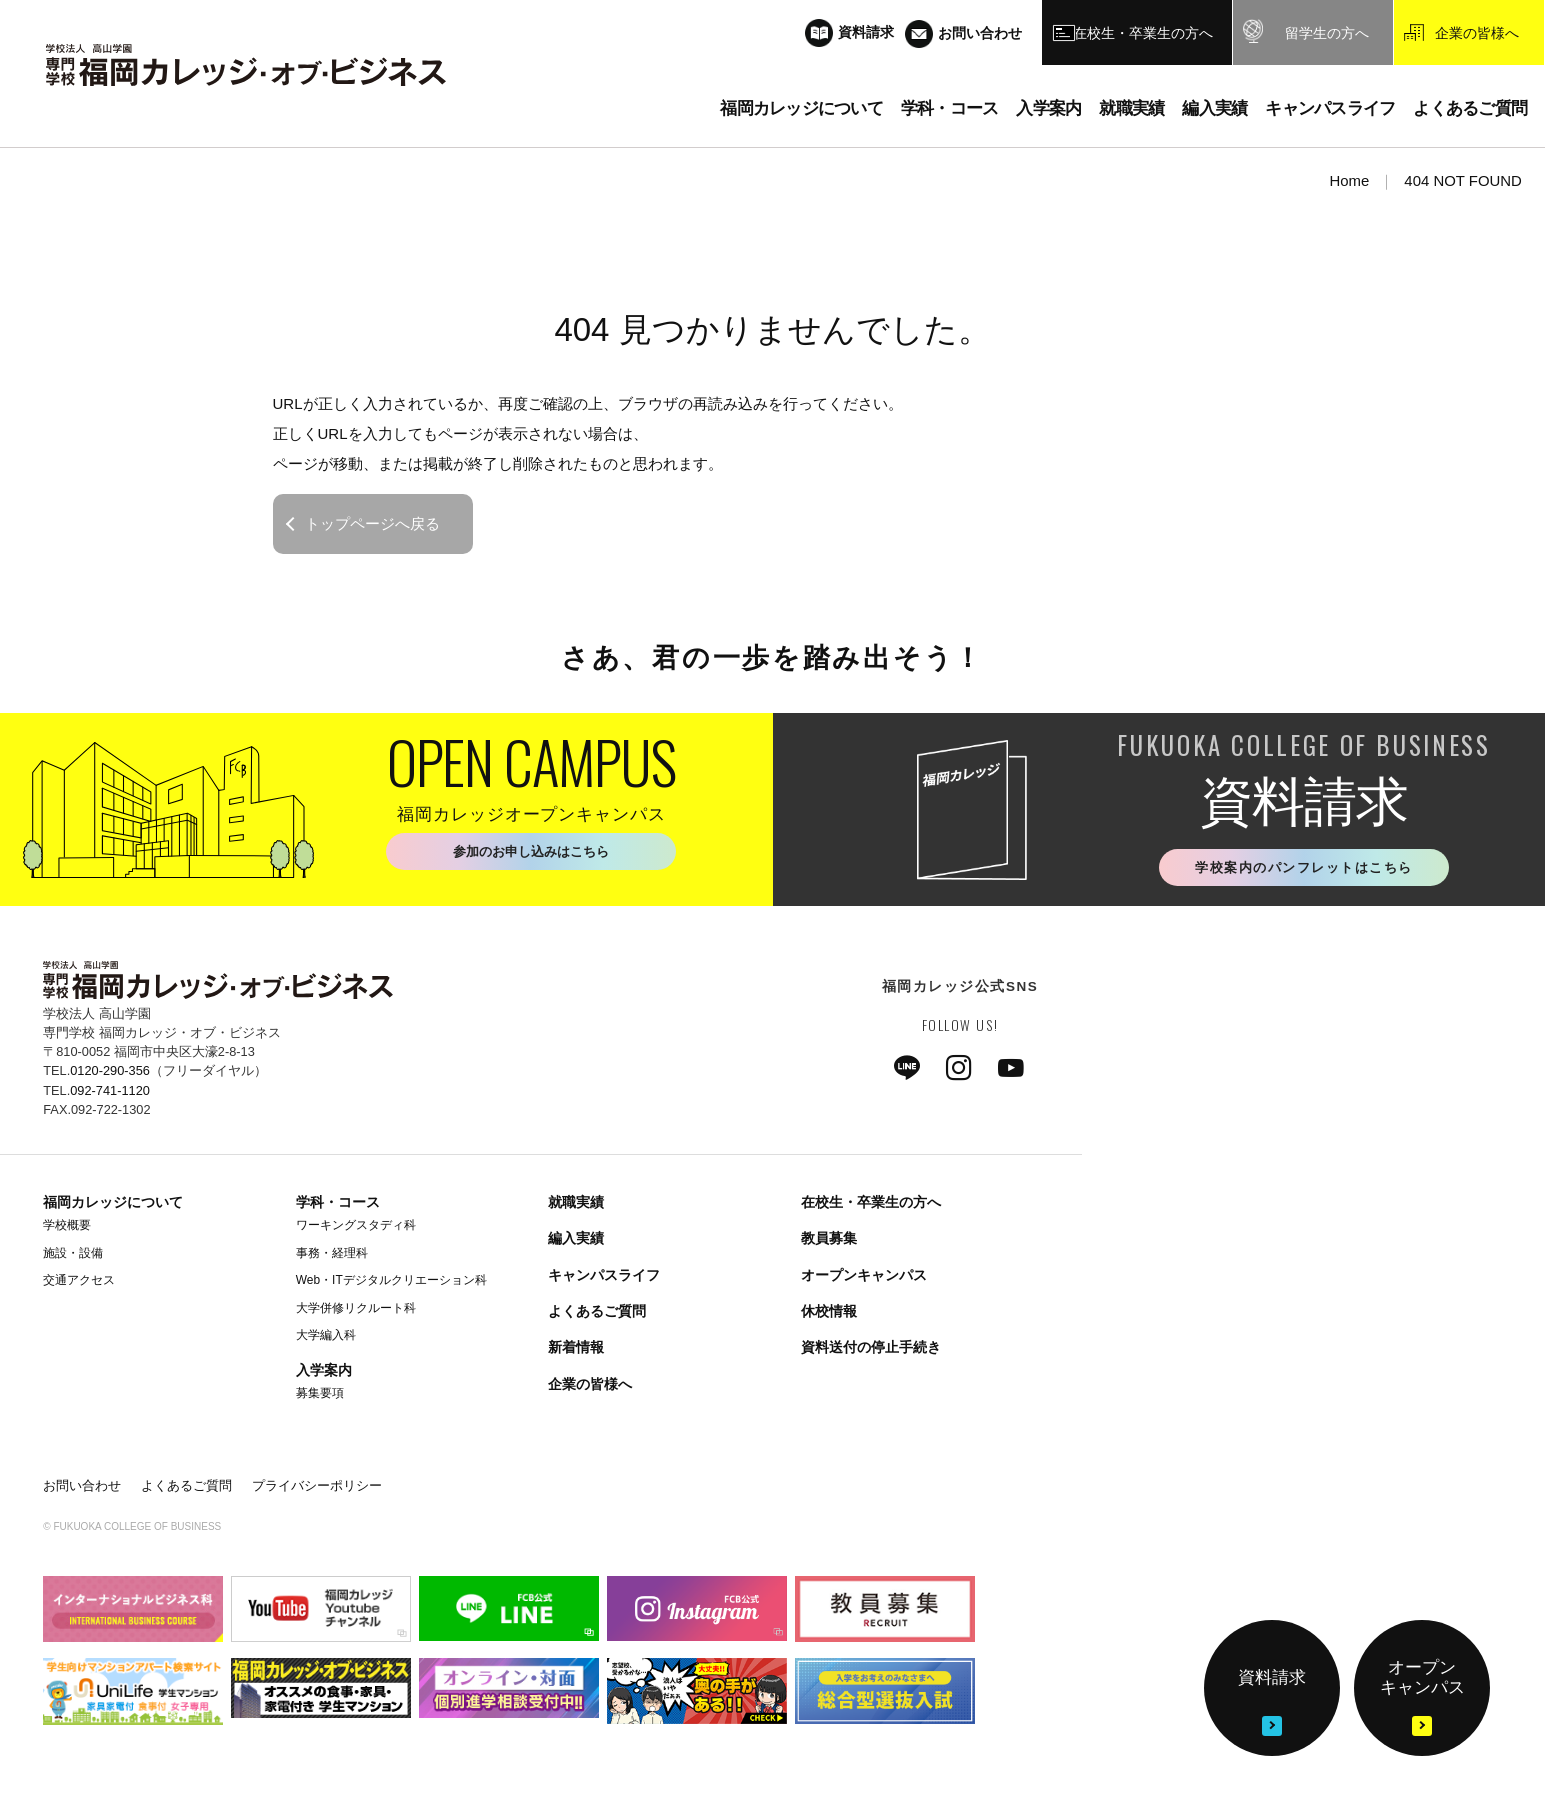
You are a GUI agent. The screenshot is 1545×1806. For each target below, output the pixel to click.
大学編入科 (326, 1337)
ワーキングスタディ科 (356, 1227)
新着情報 (576, 1349)
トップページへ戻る (372, 523)
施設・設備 (73, 1254)
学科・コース (338, 1204)
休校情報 (829, 1313)
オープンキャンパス (864, 1277)
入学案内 (324, 1372)
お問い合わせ (82, 1487)
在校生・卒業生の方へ (871, 1204)
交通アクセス (79, 1282)
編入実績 (576, 1240)
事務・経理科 (332, 1254)
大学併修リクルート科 (356, 1309)
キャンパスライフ (604, 1277)
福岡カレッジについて (113, 1204)
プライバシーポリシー (317, 1487)
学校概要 (67, 1227)
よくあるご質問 (597, 1313)
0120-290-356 (110, 1072)
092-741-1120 (110, 1091)
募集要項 (320, 1395)
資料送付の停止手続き (871, 1349)
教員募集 (829, 1240)
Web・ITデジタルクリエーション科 (391, 1282)
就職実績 (576, 1204)
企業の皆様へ (590, 1386)
